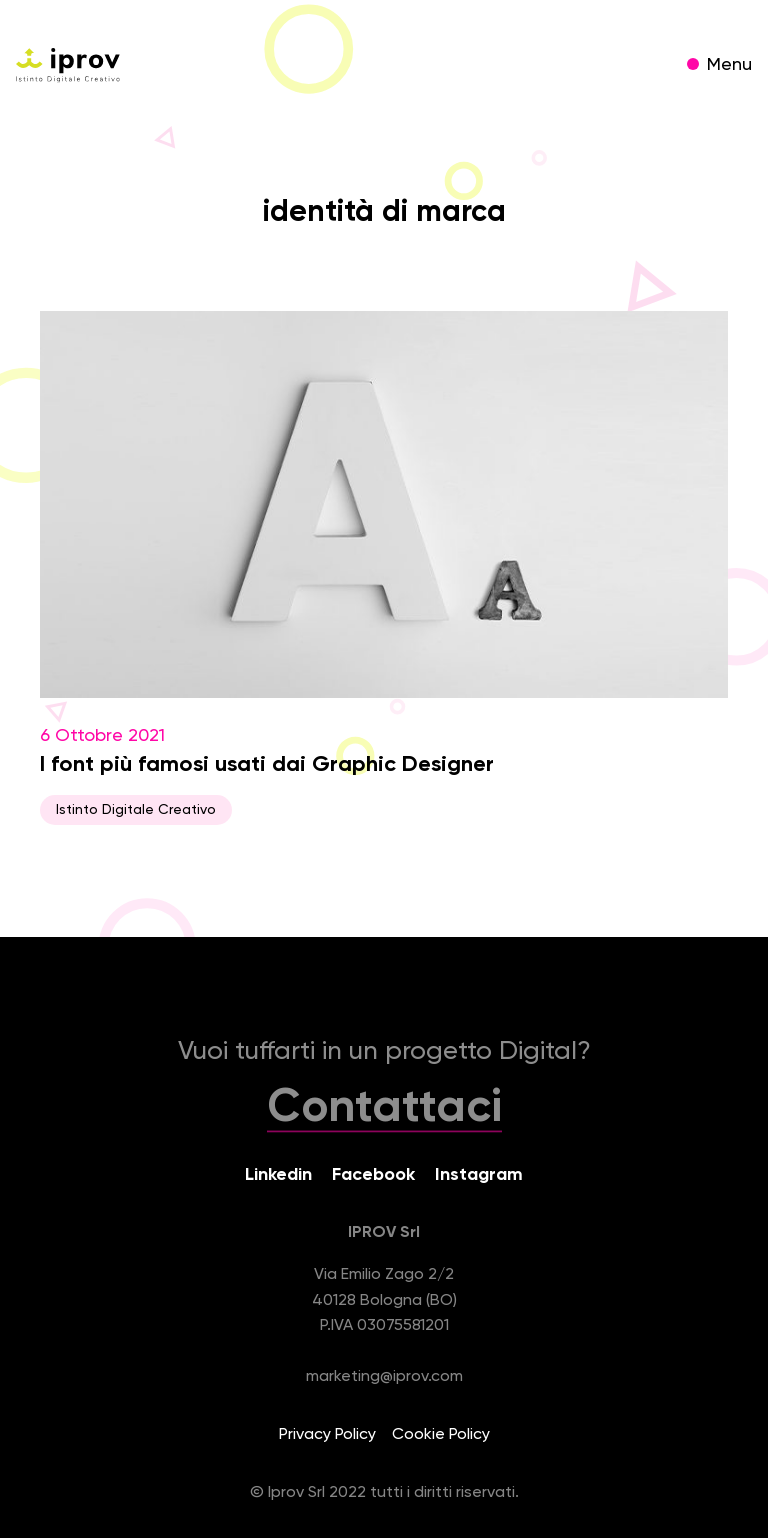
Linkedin (278, 1175)
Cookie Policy (441, 1435)
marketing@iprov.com (384, 1377)
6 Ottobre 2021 (384, 568)
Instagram (479, 1175)
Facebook (373, 1175)
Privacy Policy (327, 1435)
